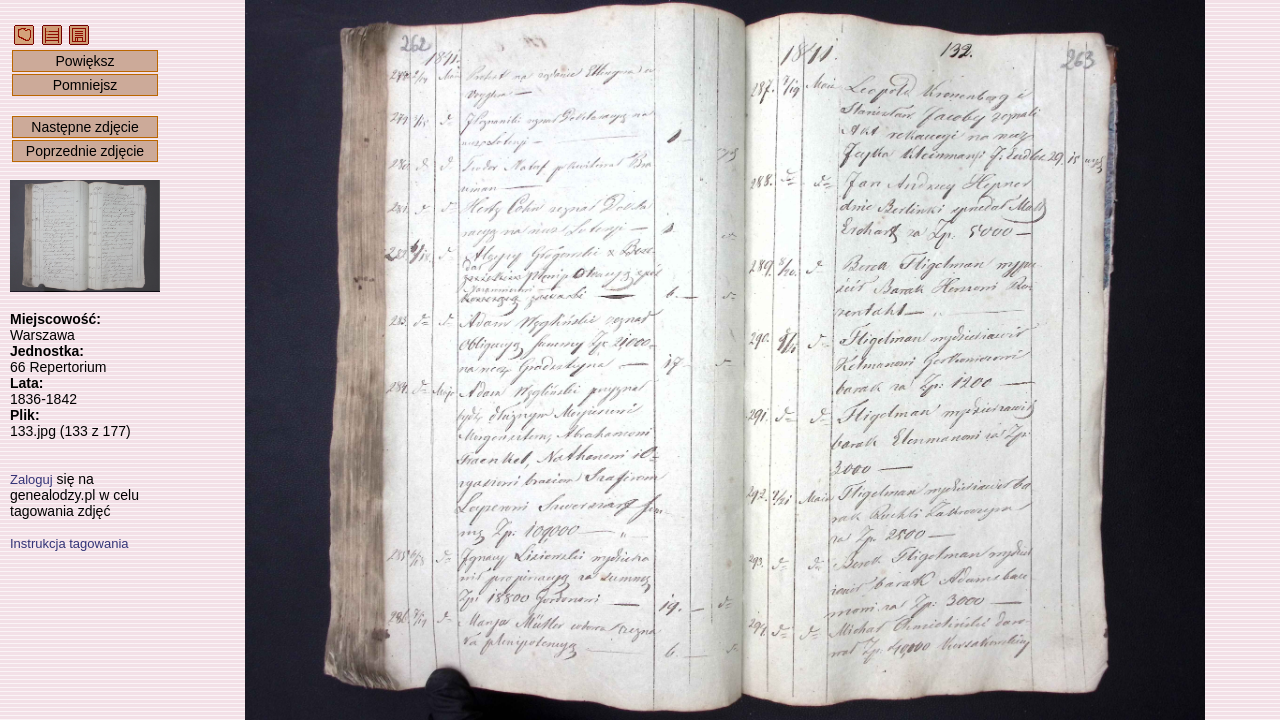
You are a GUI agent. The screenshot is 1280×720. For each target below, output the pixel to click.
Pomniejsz (85, 85)
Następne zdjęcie (84, 127)
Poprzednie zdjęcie (85, 151)
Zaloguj (31, 479)
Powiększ (84, 61)
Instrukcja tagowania (69, 543)
